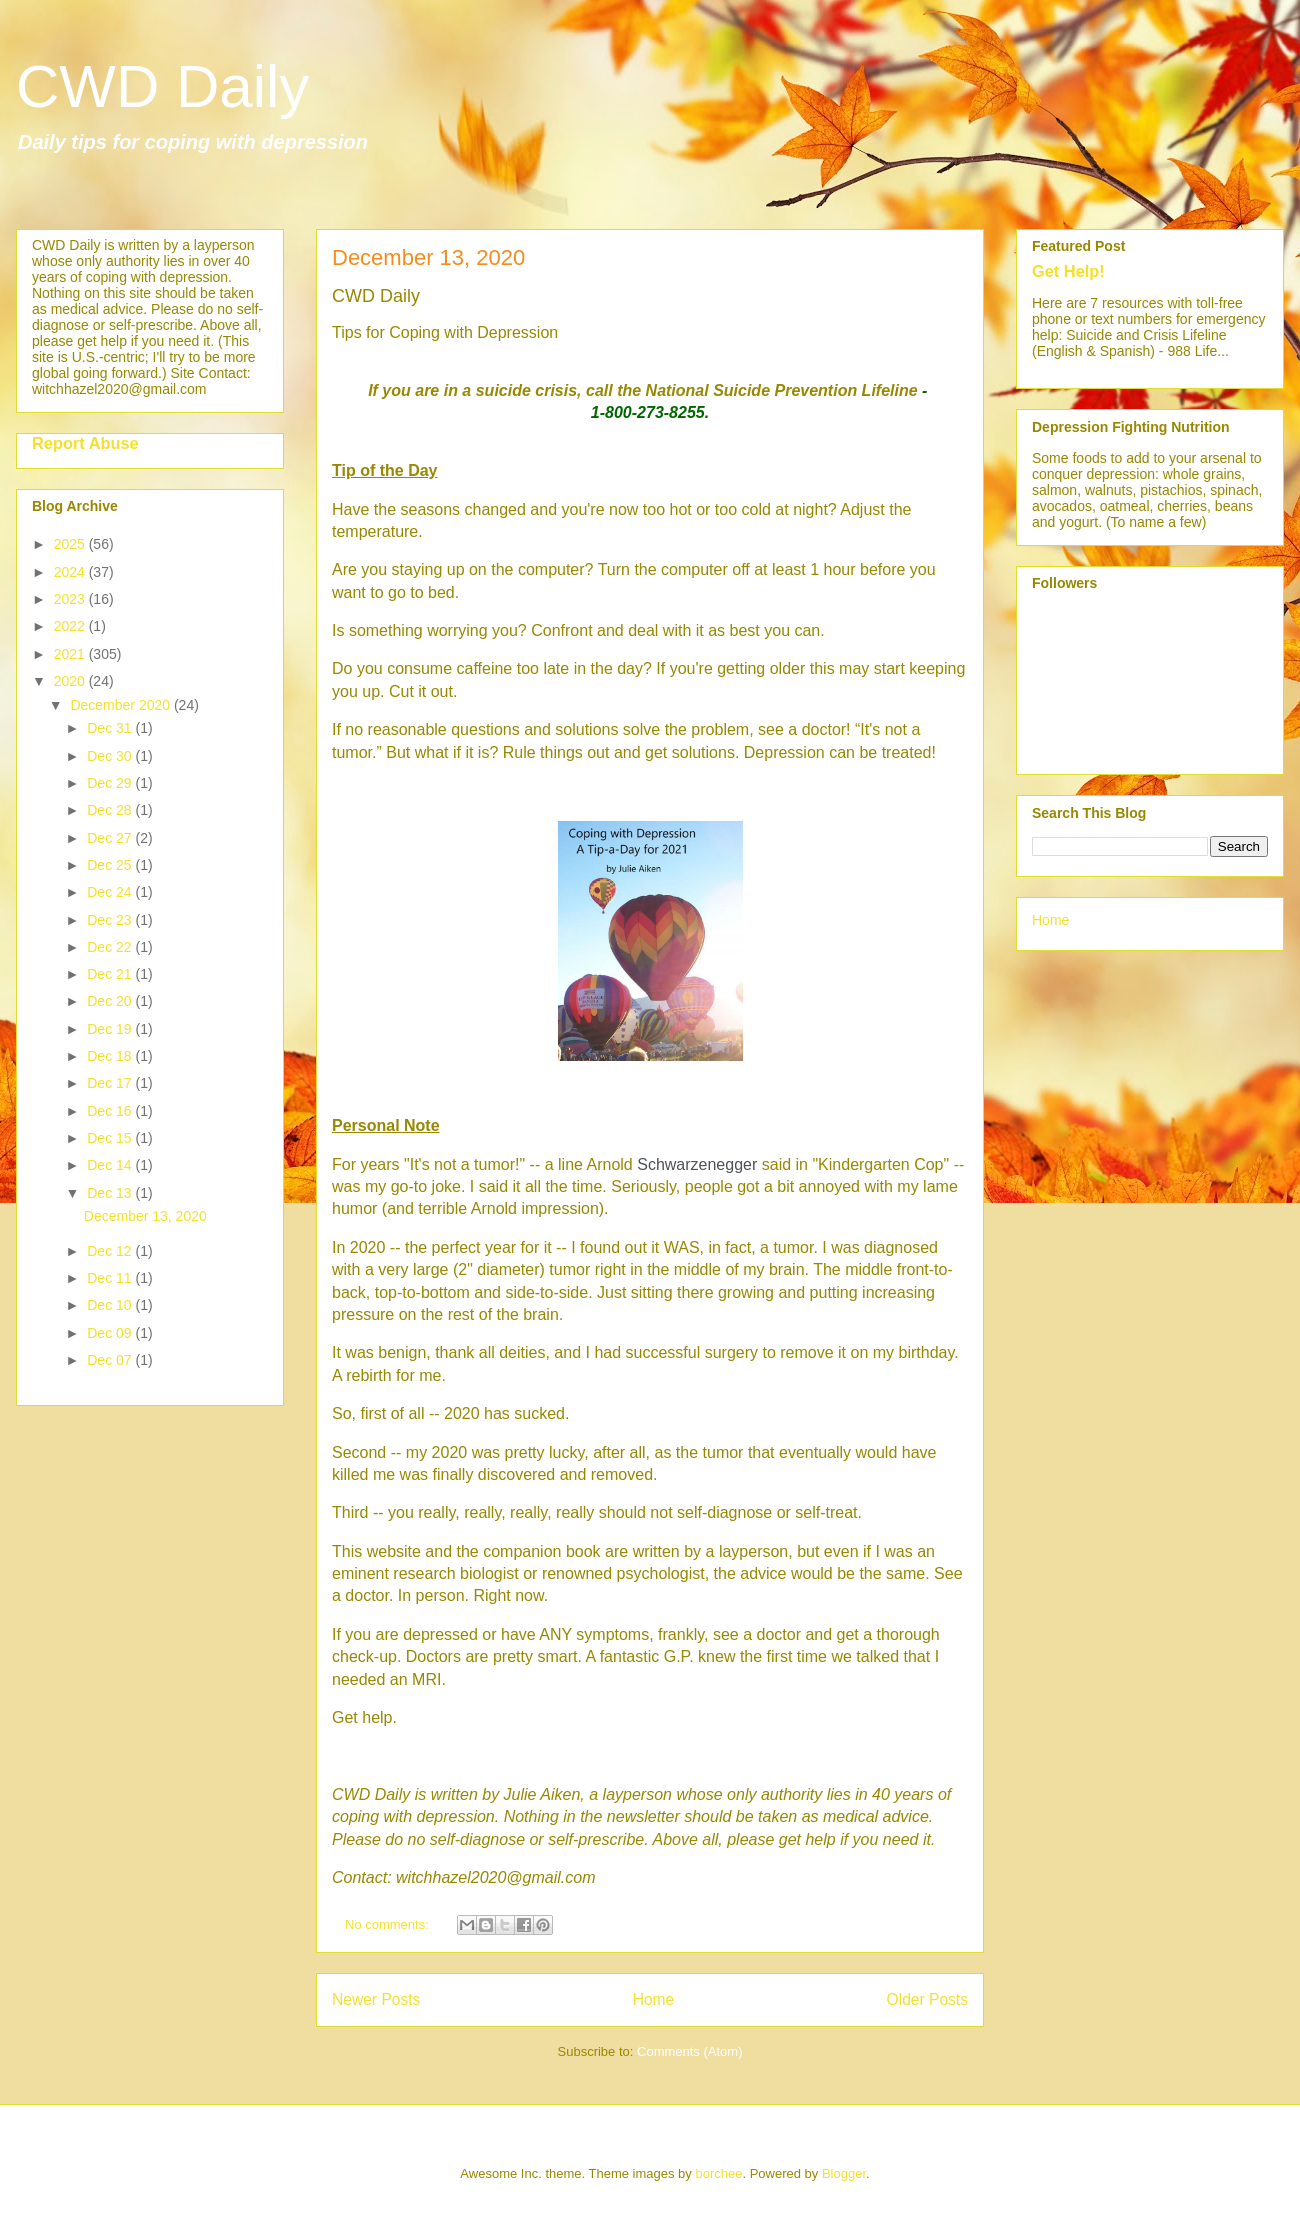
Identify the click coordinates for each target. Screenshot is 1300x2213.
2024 (71, 572)
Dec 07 (111, 1360)
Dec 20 (111, 1001)
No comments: (388, 1924)
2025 (71, 544)
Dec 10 (111, 1305)
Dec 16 (111, 1111)
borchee (718, 2173)
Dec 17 (111, 1083)
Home (654, 1999)
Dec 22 (111, 947)
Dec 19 (111, 1029)
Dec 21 (111, 974)
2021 (71, 654)
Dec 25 (111, 865)
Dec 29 (111, 783)
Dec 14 (111, 1165)
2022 (71, 626)
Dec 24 (111, 892)
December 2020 (122, 705)
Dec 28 (111, 810)
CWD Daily (162, 86)
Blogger (844, 2173)
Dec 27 (111, 838)
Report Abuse (85, 443)
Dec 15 (111, 1138)
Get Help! (1068, 271)
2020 (71, 681)
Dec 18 (111, 1056)
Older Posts (927, 1999)
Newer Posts (376, 1999)
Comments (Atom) (689, 2051)
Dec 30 (111, 756)
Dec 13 (111, 1193)
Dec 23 (111, 920)
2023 (71, 599)
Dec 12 (111, 1251)
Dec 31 (111, 728)
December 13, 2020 (428, 257)
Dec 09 (111, 1333)
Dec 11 (111, 1278)
